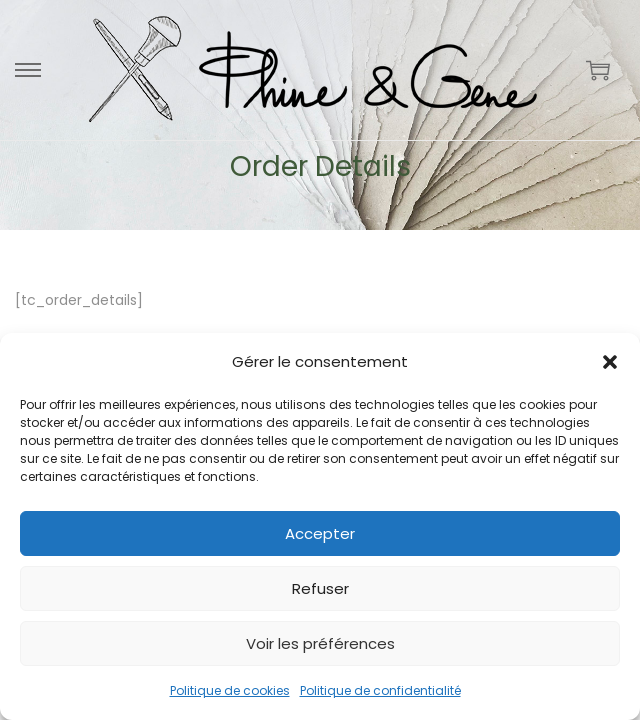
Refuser (320, 588)
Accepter (320, 533)
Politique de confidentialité (380, 690)
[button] (610, 362)
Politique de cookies (230, 690)
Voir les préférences (320, 643)
